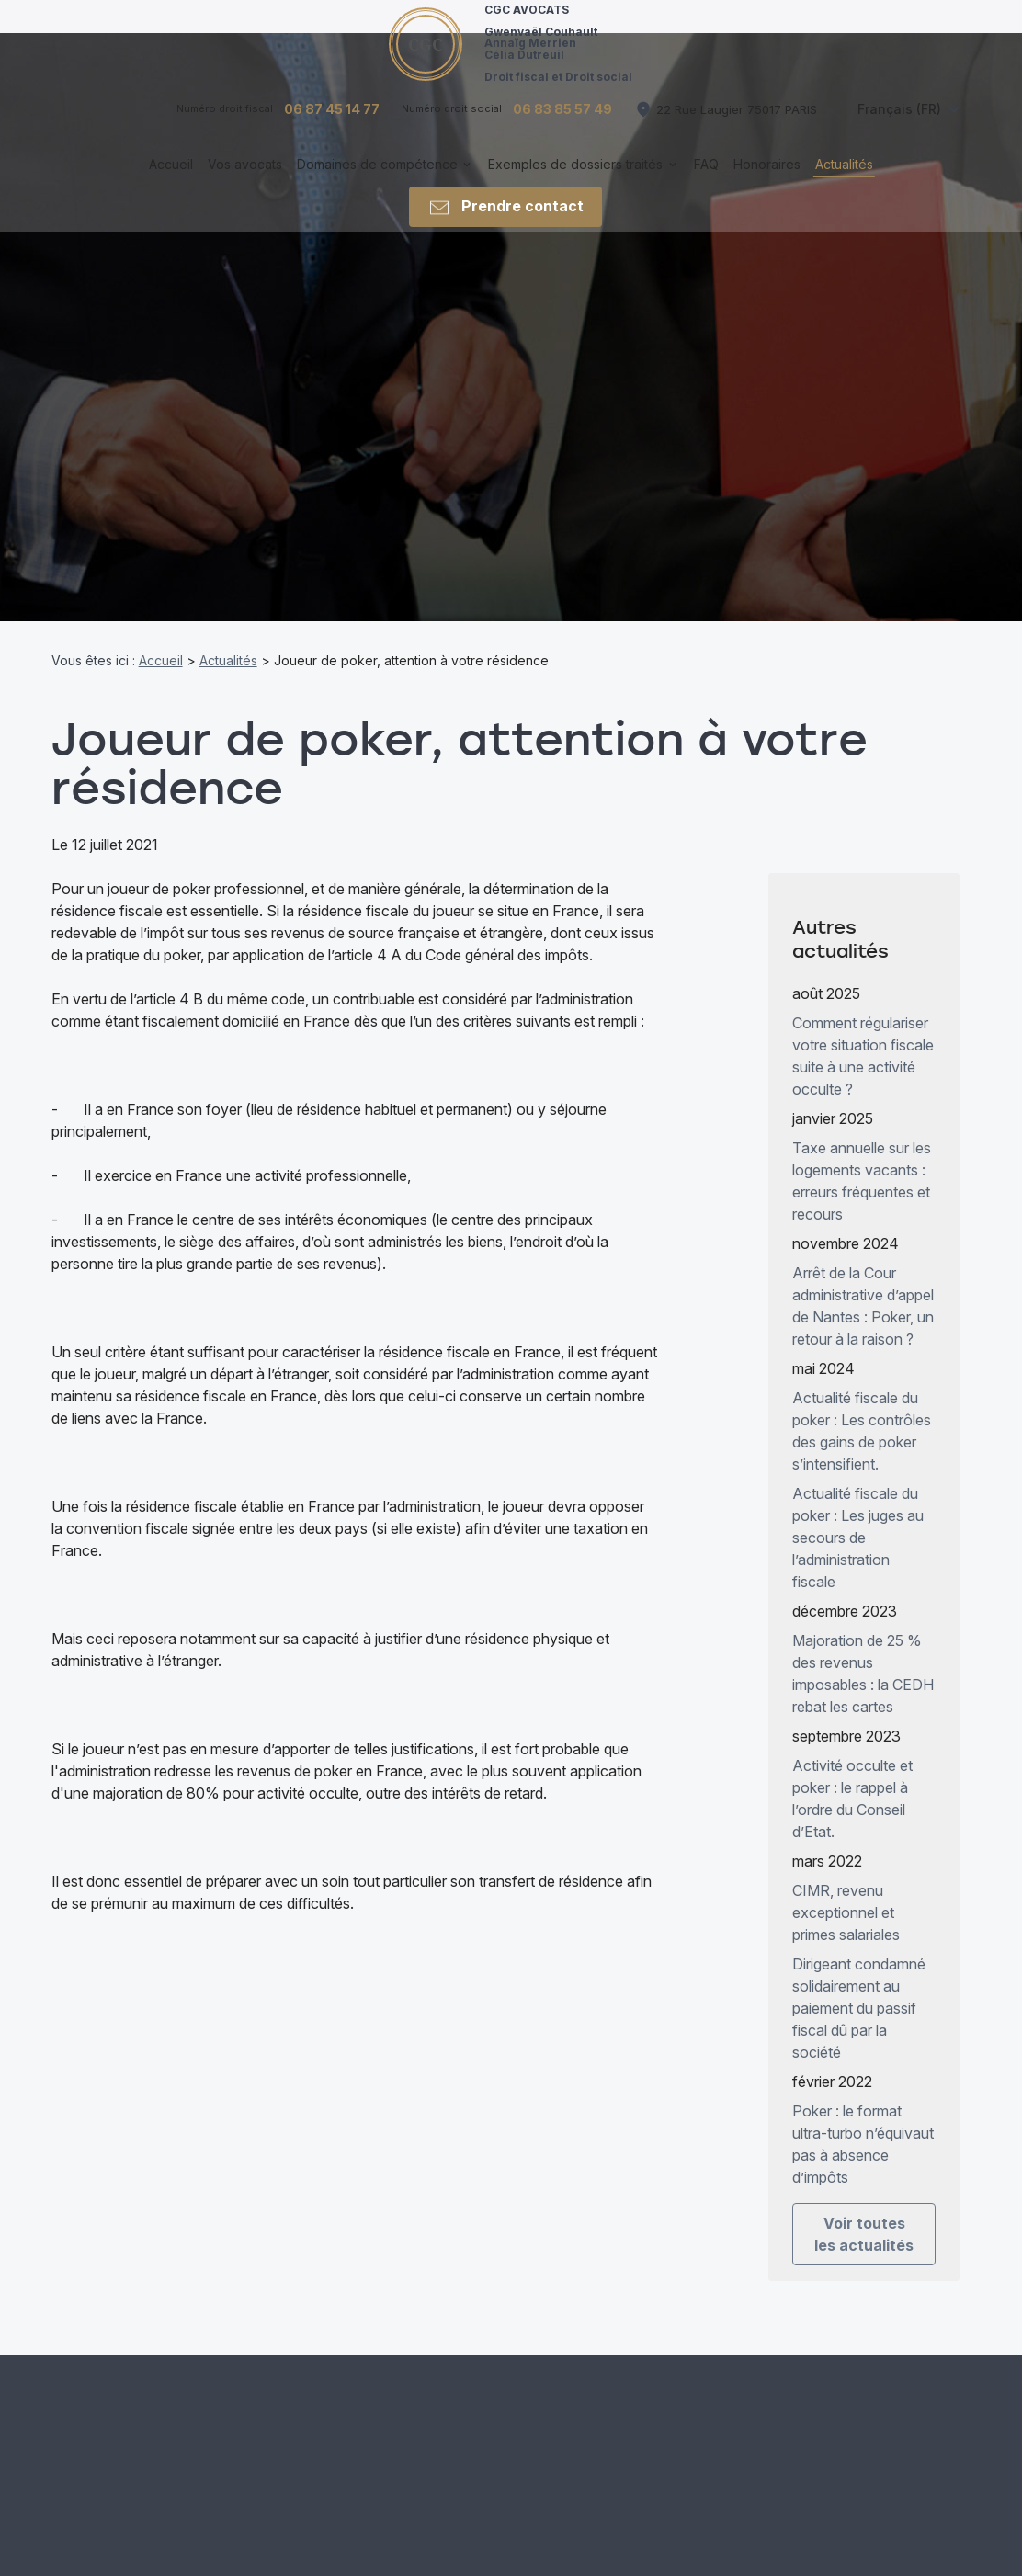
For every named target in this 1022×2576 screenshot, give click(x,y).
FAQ (706, 181)
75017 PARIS (736, 126)
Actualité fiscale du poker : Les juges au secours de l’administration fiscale (858, 1520)
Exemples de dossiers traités (575, 181)
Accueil (171, 181)
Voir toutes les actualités (864, 2216)
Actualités (844, 181)
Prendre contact (505, 224)
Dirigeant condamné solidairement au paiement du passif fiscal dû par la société (858, 1990)
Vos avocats (245, 181)
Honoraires (767, 181)
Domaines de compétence (377, 181)
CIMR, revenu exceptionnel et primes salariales (846, 1895)
